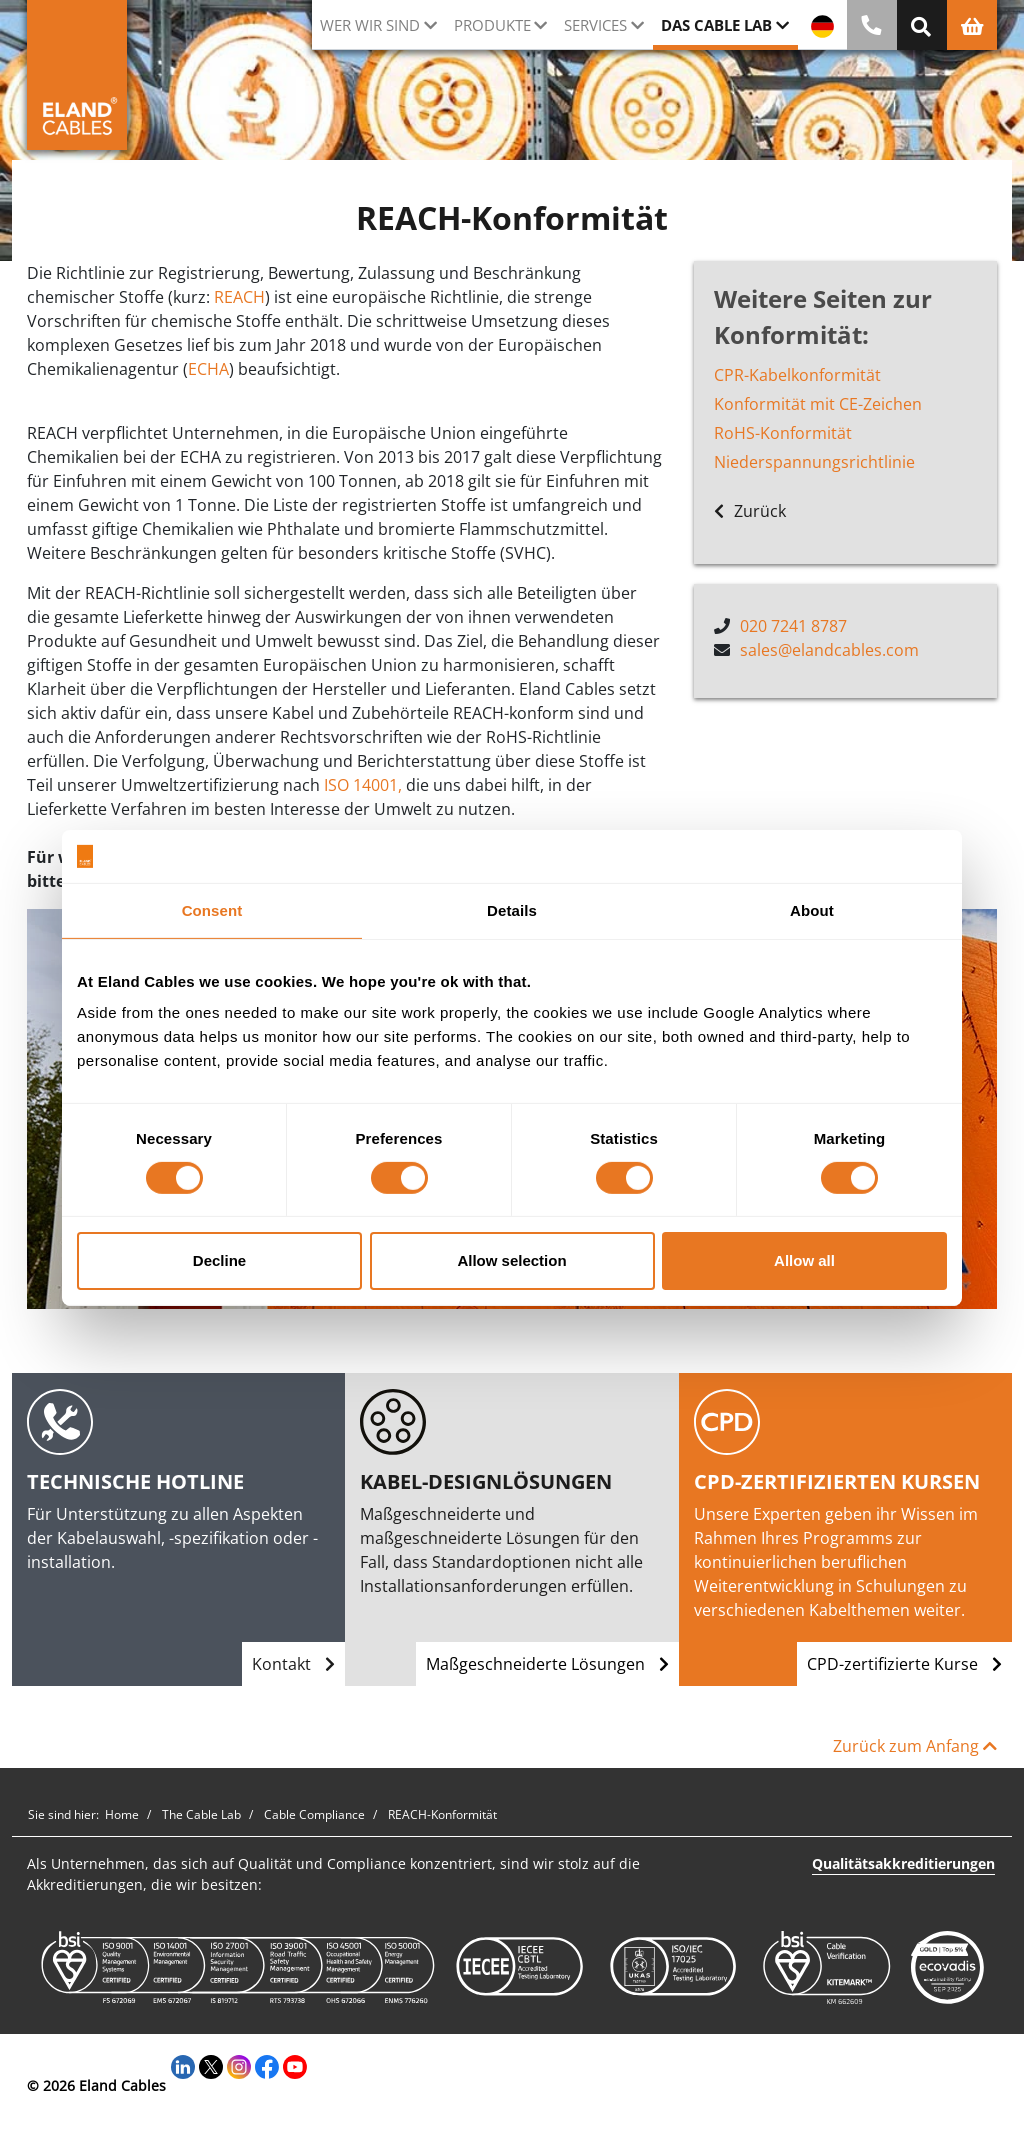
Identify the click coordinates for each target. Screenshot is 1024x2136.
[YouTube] (295, 2064)
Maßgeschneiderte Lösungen (547, 1664)
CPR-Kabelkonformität (797, 375)
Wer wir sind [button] (370, 25)
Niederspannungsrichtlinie (814, 462)
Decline (219, 1260)
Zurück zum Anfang (915, 1746)
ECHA (208, 369)
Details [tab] (512, 909)
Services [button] (595, 25)
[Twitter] (211, 2064)
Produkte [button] (492, 25)
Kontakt (293, 1664)
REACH (239, 297)
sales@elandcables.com (829, 650)
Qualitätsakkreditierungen (903, 1863)
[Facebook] (267, 2064)
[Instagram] (239, 2064)
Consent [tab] (212, 909)
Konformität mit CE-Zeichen (818, 404)
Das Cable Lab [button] (716, 25)
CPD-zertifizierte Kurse (904, 1664)
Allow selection (511, 1260)
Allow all (804, 1260)
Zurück (750, 511)
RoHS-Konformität (783, 433)
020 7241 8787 (793, 626)
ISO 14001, (363, 785)
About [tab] (812, 909)
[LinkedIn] (183, 2064)
